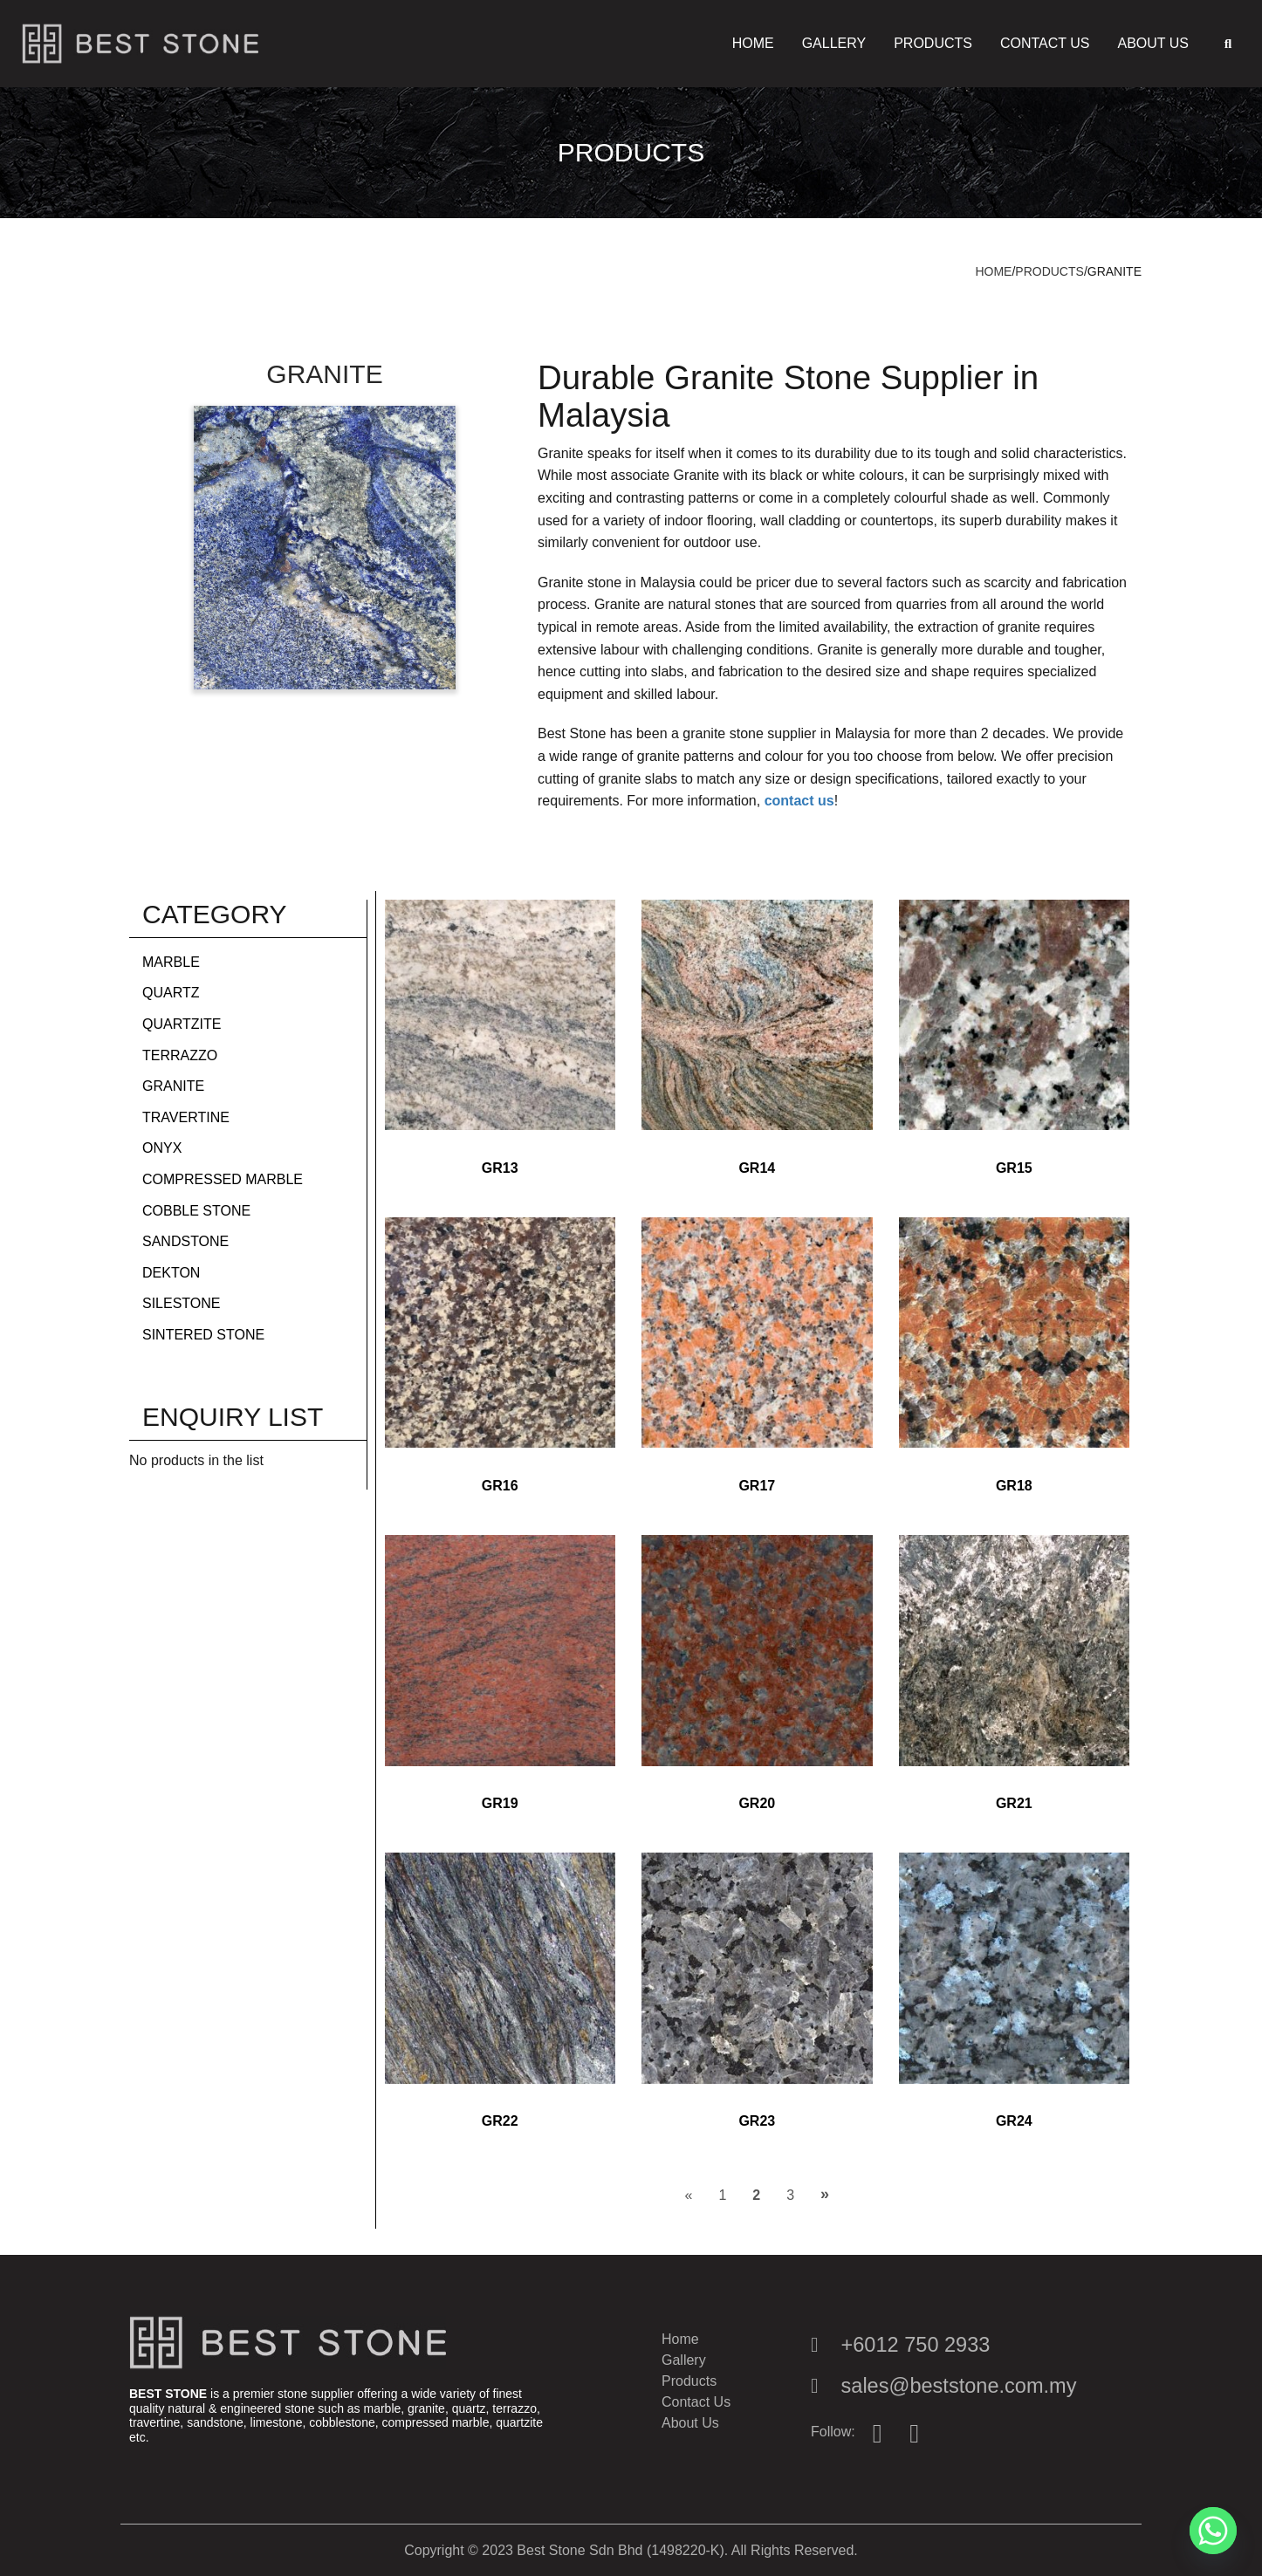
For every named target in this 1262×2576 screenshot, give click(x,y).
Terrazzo (179, 1055)
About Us (1153, 43)
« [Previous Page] (688, 2195)
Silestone (181, 1303)
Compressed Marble (222, 1179)
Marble (171, 962)
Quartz (170, 992)
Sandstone (185, 1241)
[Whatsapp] (1213, 2530)
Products (933, 43)
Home (753, 43)
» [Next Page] (824, 2194)
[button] (1228, 43)
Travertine (186, 1117)
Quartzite (181, 1024)
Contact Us (1045, 43)
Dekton (171, 1272)
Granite (173, 1086)
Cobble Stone (196, 1210)
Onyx (162, 1148)
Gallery (834, 43)
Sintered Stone (203, 1334)
